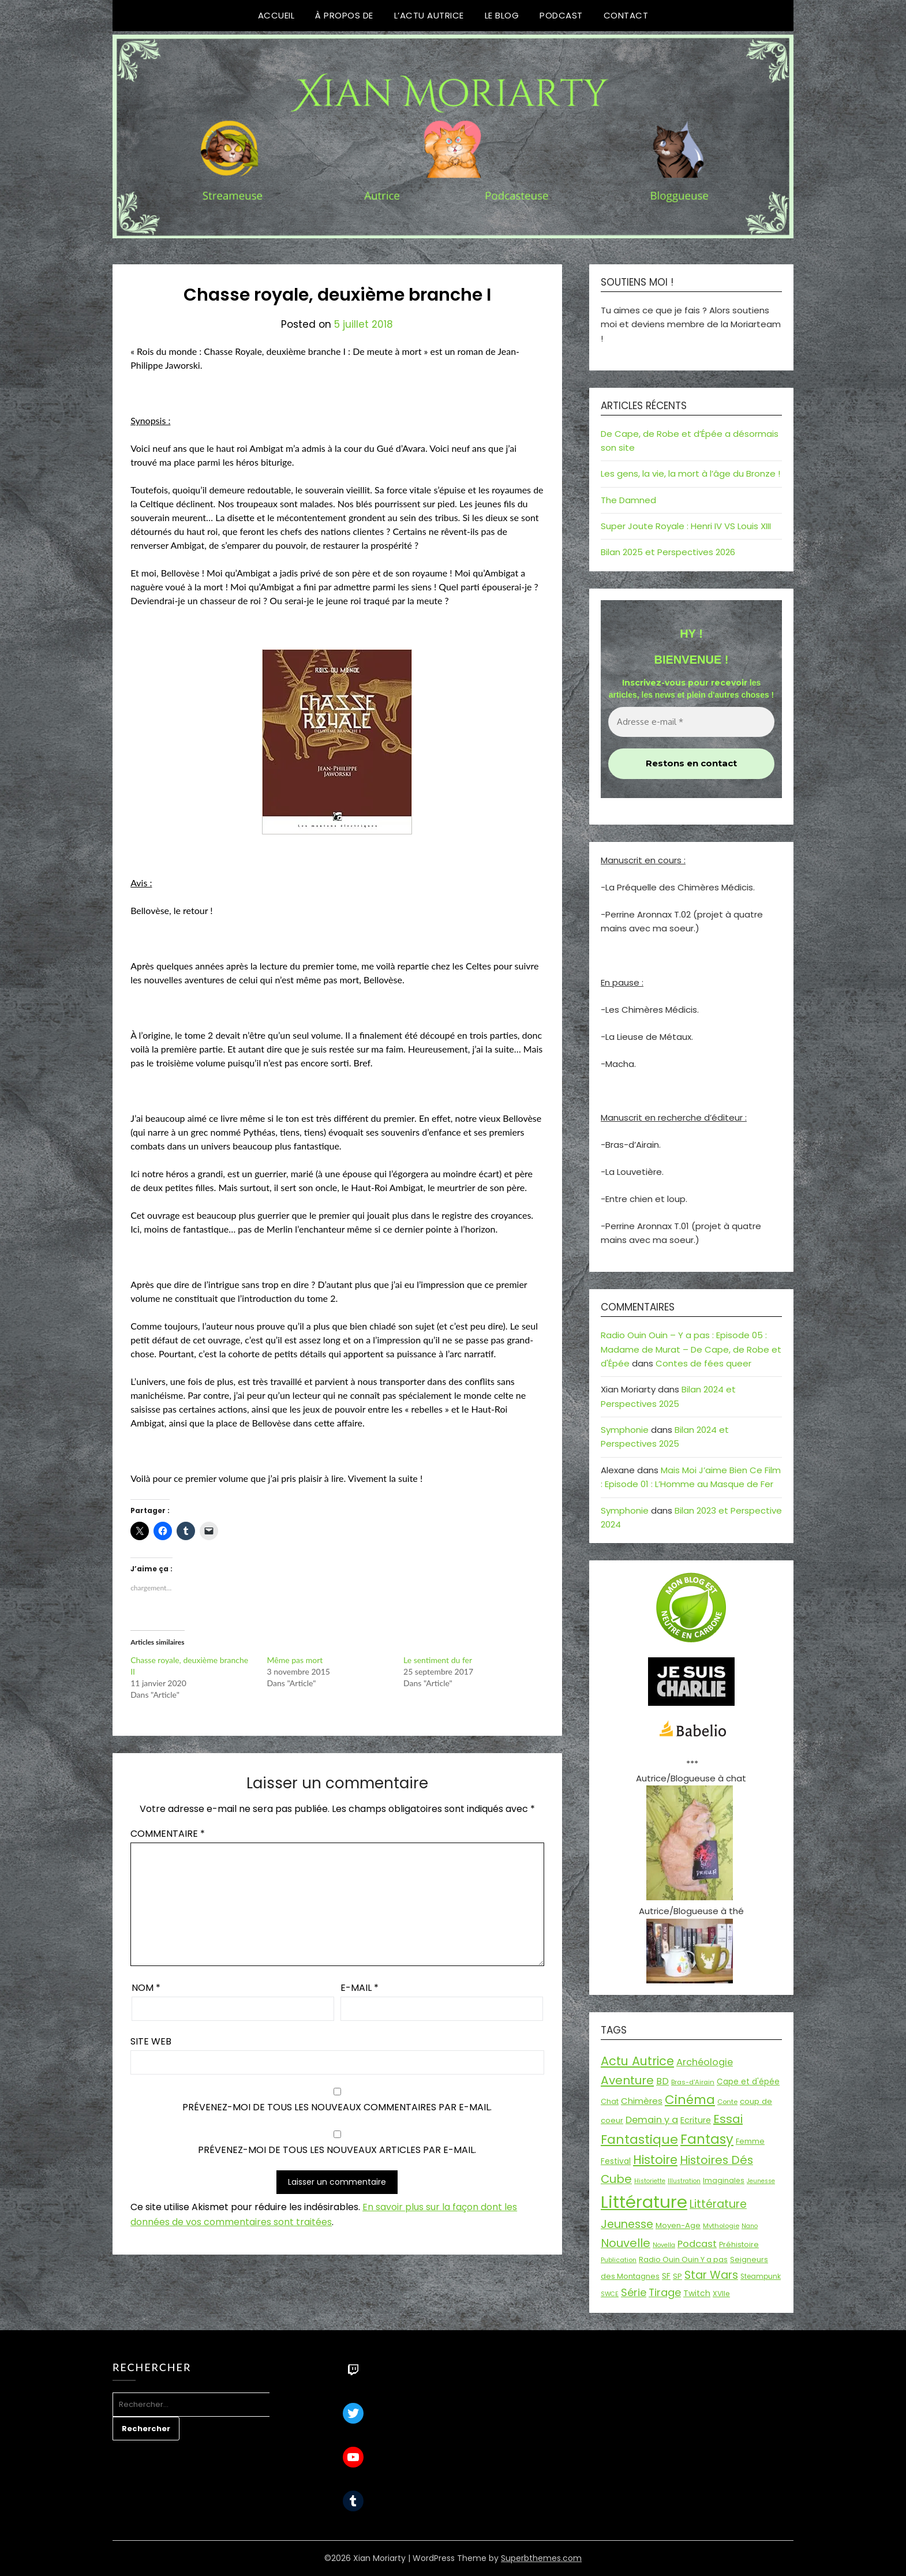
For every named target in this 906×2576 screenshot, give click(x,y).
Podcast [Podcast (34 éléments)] (697, 2244)
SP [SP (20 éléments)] (677, 2276)
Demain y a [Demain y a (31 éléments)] (652, 2119)
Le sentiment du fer (437, 1660)
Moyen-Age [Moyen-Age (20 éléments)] (678, 2225)
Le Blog (502, 15)
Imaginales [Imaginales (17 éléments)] (723, 2180)
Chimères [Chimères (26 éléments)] (641, 2101)
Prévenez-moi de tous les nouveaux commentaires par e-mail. (337, 2107)
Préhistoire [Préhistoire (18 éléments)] (739, 2244)
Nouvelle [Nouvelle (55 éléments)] (625, 2243)
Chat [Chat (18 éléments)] (610, 2101)
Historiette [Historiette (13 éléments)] (649, 2181)
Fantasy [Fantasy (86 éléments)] (706, 2139)
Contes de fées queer (703, 1363)
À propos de (344, 15)
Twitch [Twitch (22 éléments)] (696, 2293)
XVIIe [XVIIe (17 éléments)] (721, 2293)
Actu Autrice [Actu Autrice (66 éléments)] (637, 2061)
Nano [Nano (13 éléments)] (750, 2226)
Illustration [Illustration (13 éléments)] (684, 2181)
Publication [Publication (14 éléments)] (619, 2259)
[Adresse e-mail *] (691, 722)
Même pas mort (295, 1660)
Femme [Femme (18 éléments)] (750, 2141)
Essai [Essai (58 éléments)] (728, 2119)
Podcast (561, 15)
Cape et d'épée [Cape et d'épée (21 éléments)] (748, 2081)
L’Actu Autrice (429, 15)
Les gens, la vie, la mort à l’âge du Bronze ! (690, 473)
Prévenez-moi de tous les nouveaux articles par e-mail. (337, 2149)
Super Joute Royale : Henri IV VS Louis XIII (686, 526)
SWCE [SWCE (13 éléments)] (610, 2294)
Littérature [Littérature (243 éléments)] (644, 2202)
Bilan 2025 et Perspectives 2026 (668, 552)
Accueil (276, 15)
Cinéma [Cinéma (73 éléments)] (690, 2100)
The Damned (628, 500)
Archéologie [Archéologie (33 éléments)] (704, 2062)
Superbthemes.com (541, 2558)
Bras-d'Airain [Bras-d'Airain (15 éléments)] (692, 2082)
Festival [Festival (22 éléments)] (616, 2161)
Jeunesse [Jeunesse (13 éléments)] (761, 2181)
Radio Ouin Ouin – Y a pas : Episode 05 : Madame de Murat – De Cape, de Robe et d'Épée (691, 1349)
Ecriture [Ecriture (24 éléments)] (695, 2120)
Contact (626, 15)
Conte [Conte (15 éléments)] (727, 2101)
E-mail (359, 1987)
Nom (146, 1987)
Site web (150, 2041)
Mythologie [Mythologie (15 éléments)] (721, 2225)
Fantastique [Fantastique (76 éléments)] (639, 2139)
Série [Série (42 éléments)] (633, 2292)
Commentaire (167, 1833)
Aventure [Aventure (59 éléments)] (627, 2080)
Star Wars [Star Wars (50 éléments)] (711, 2275)
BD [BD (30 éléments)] (662, 2081)
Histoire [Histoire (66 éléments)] (655, 2159)
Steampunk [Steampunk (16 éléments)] (760, 2276)
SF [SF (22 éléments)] (666, 2276)
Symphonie (625, 1430)
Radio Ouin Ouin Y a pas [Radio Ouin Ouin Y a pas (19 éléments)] (683, 2259)
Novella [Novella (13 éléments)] (664, 2245)
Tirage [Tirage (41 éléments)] (665, 2292)
